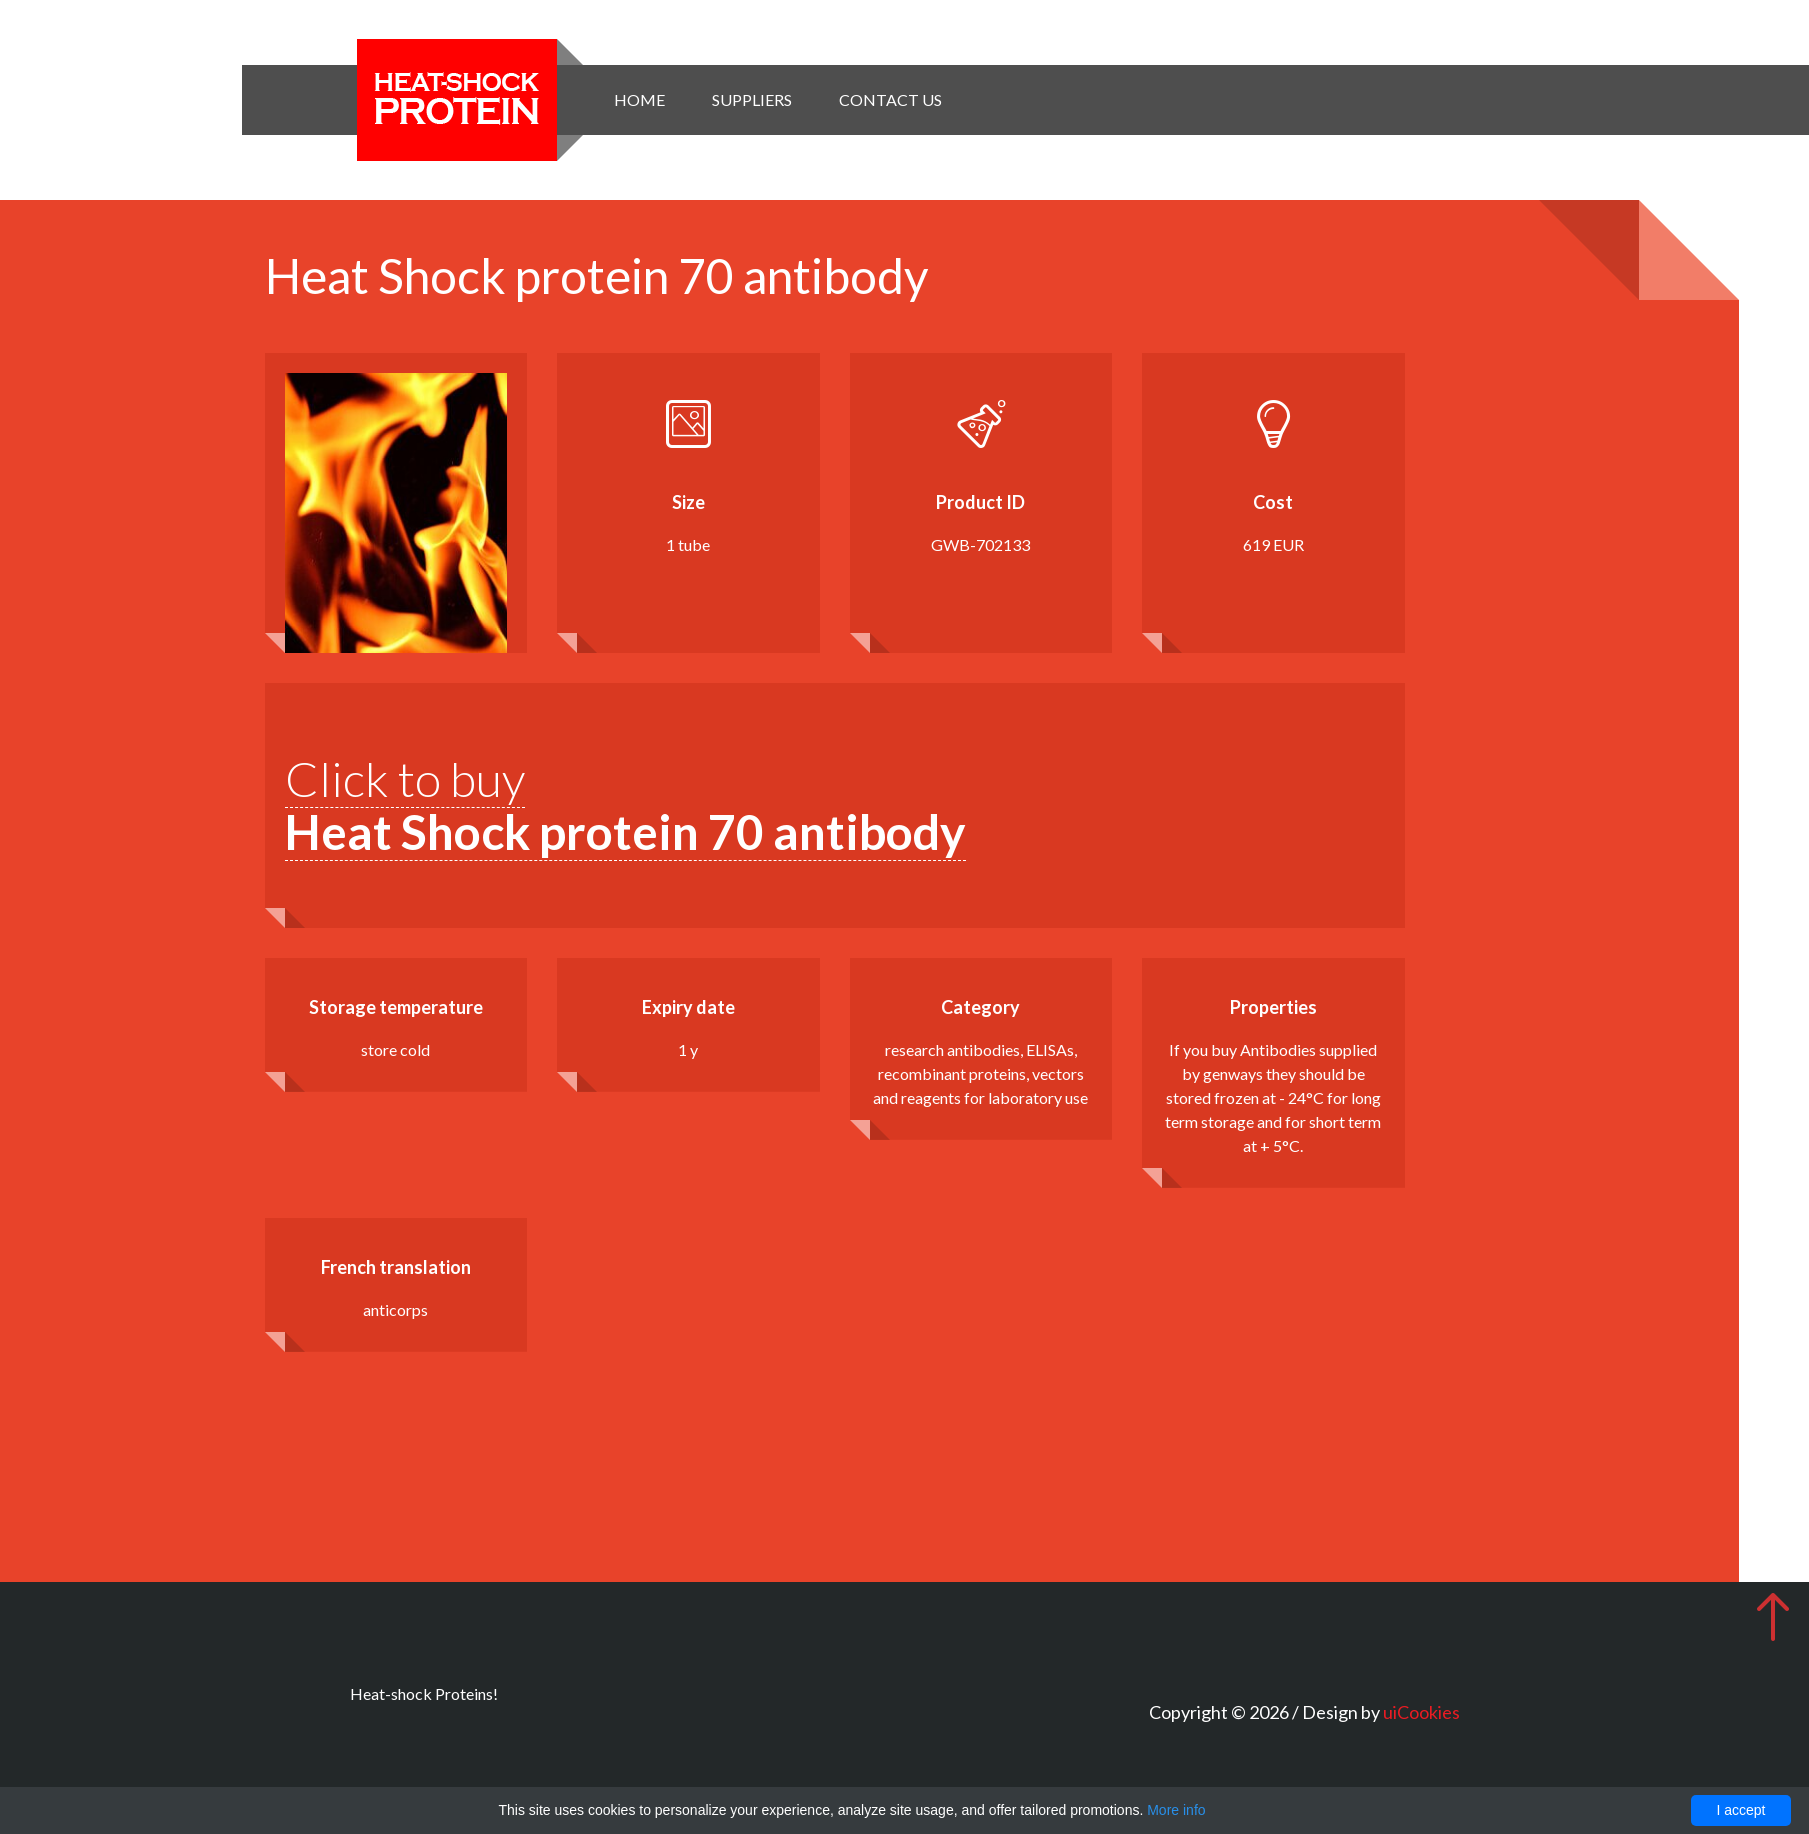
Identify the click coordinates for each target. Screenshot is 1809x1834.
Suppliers (752, 99)
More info (1176, 1810)
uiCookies (1421, 1712)
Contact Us (890, 99)
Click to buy (625, 805)
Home (639, 99)
